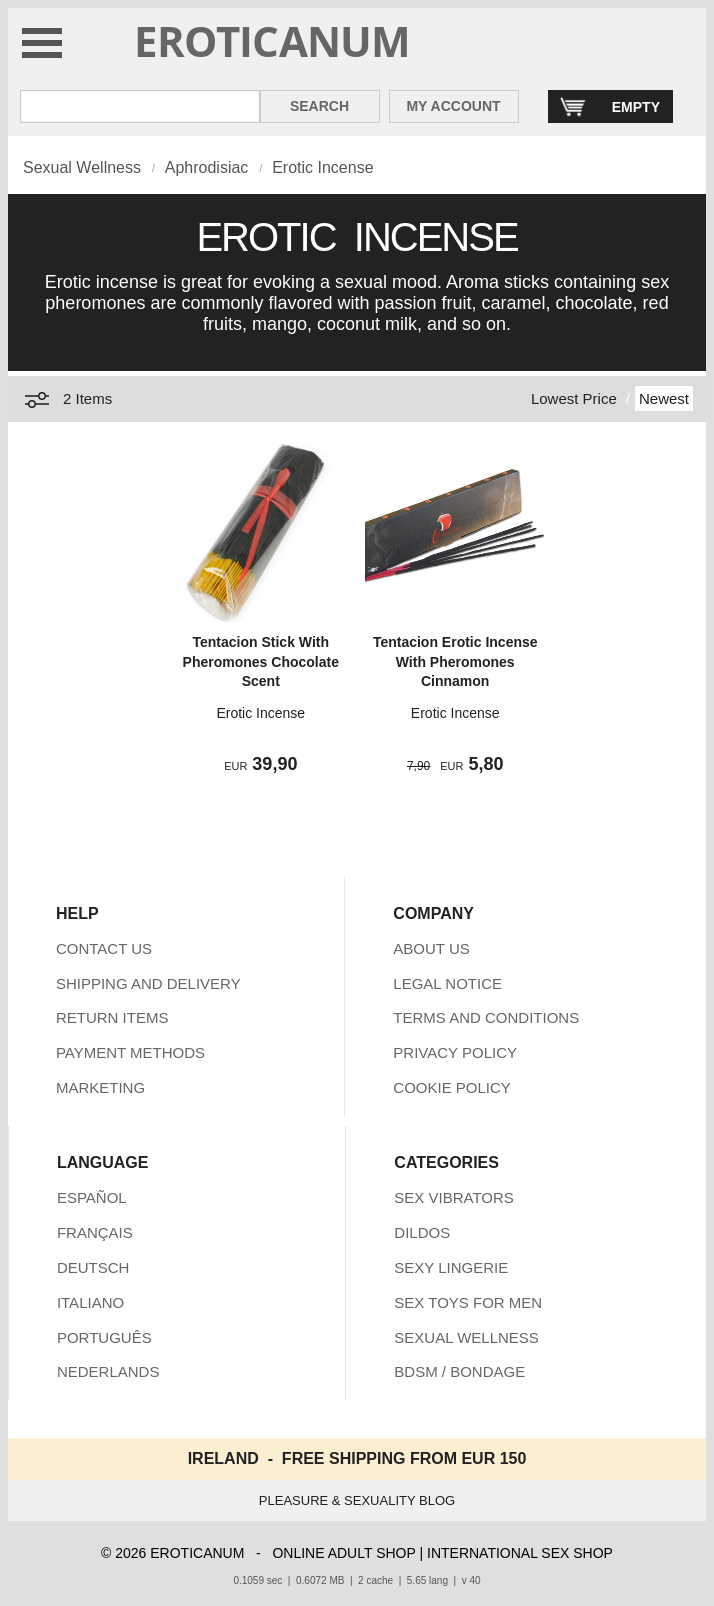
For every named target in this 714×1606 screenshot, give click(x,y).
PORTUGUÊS (104, 1337)
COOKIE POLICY (452, 1087)
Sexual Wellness (82, 167)
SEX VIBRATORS (453, 1197)
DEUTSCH (93, 1267)
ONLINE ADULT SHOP (343, 1553)
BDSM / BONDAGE (459, 1371)
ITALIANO (90, 1302)
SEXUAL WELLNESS (466, 1337)
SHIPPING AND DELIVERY (148, 983)
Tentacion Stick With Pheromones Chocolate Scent (261, 661)
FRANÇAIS (95, 1232)
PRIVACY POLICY (455, 1052)
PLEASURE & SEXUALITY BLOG (357, 1500)
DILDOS (422, 1232)
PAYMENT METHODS (130, 1052)
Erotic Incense (322, 167)
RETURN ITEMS (112, 1017)
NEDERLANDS (108, 1371)
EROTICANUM (272, 40)
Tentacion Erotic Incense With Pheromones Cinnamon (455, 661)
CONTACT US (104, 948)
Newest (664, 398)
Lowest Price (574, 398)
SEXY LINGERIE (451, 1267)
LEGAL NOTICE (447, 983)
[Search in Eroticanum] (140, 106)
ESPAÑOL (92, 1197)
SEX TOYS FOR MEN (468, 1302)
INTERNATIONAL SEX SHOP (520, 1553)
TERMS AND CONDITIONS (486, 1017)
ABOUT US (431, 948)
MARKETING (100, 1087)
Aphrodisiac (207, 167)
